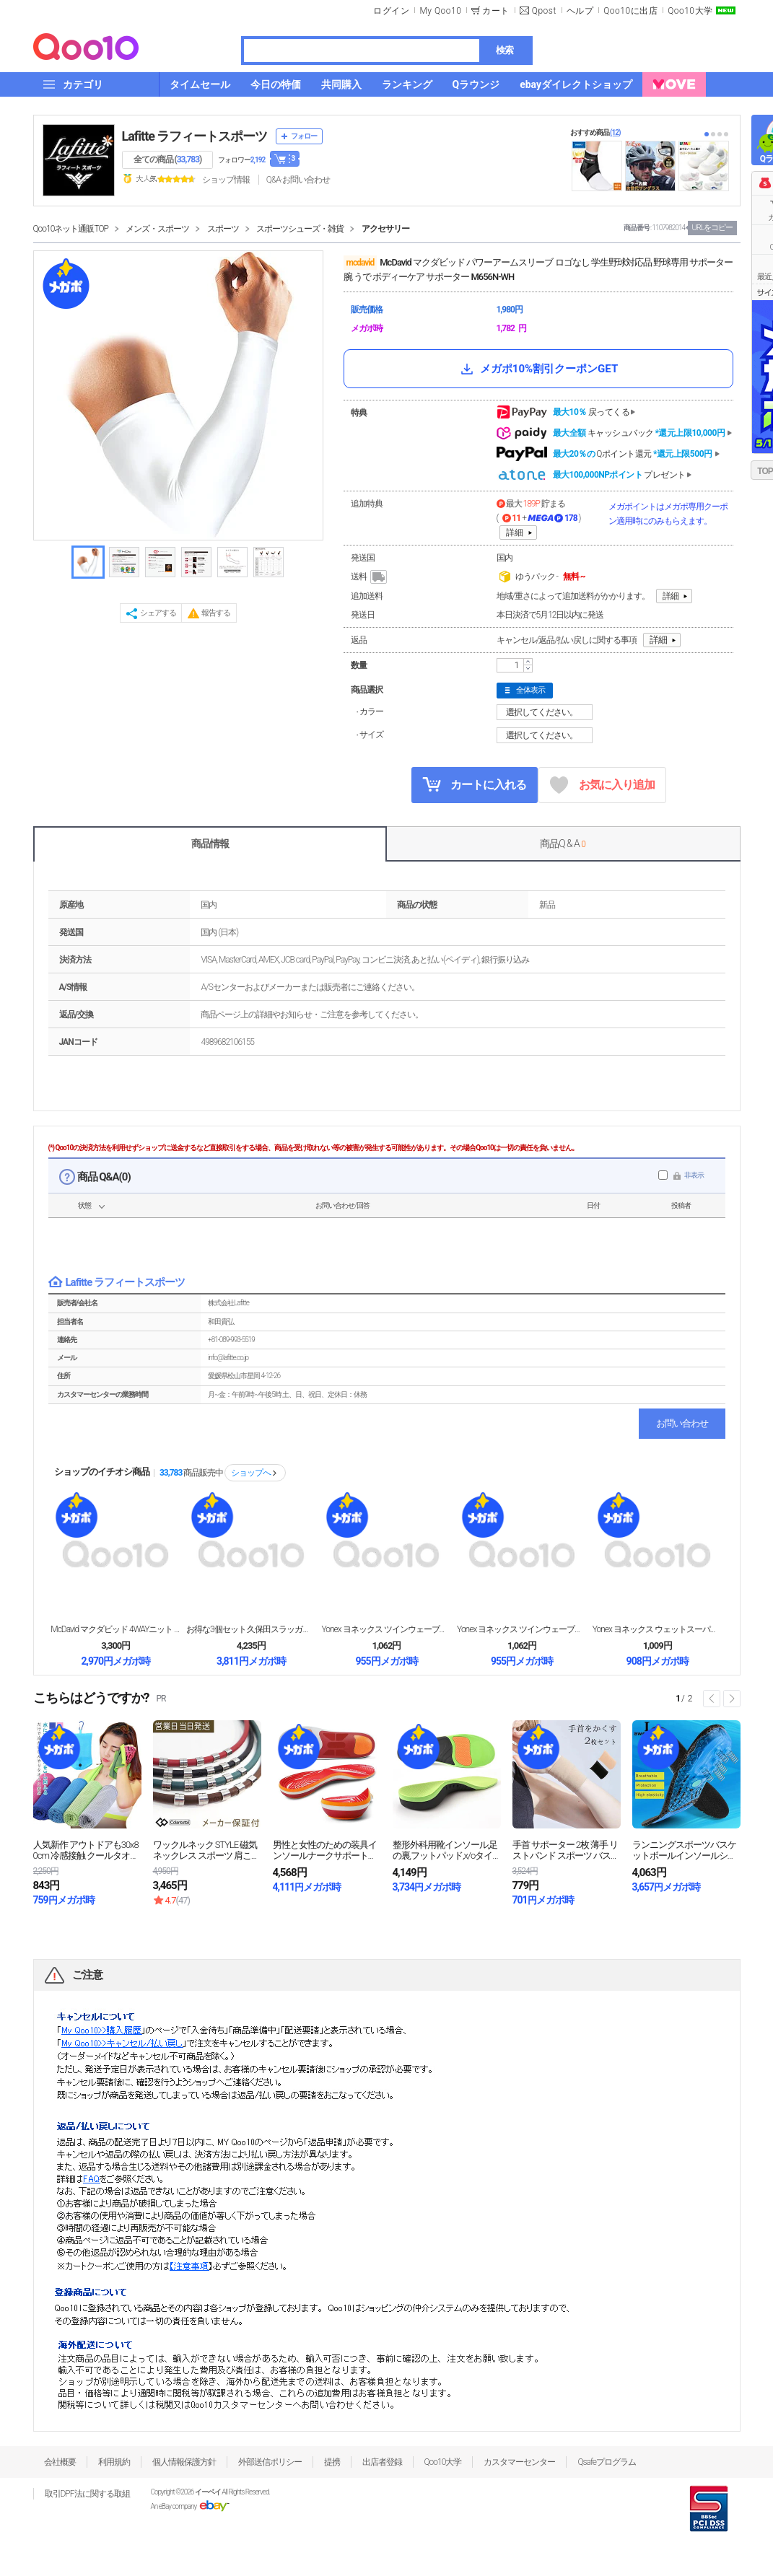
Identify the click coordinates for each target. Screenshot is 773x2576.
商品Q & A (562, 843)
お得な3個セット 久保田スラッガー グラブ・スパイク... (251, 1629)
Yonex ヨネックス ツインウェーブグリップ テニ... (386, 1629)
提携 (332, 2462)
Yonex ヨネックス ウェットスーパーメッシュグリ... (657, 1629)
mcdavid (360, 263)
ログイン (391, 11)
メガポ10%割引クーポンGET (538, 368)
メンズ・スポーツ (157, 229)
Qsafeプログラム (606, 2462)
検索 (504, 50)
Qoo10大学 (690, 11)
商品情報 (210, 843)
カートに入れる (474, 784)
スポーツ (223, 229)
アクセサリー (385, 229)
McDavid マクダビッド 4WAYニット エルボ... (115, 1629)
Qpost (544, 11)
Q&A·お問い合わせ (298, 180)
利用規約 (114, 2462)
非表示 (694, 1175)
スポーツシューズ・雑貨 (300, 229)
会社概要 (60, 2462)
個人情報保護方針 (184, 2462)
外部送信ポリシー (270, 2462)
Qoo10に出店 (630, 11)
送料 (370, 577)
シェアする (158, 613)
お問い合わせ (682, 1423)
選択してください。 (547, 712)
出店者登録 (382, 2462)
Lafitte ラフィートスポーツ (195, 136)
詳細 (514, 532)
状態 (84, 1205)
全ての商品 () (168, 159)
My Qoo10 (440, 11)
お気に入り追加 (602, 785)
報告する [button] (215, 613)
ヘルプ (580, 11)
